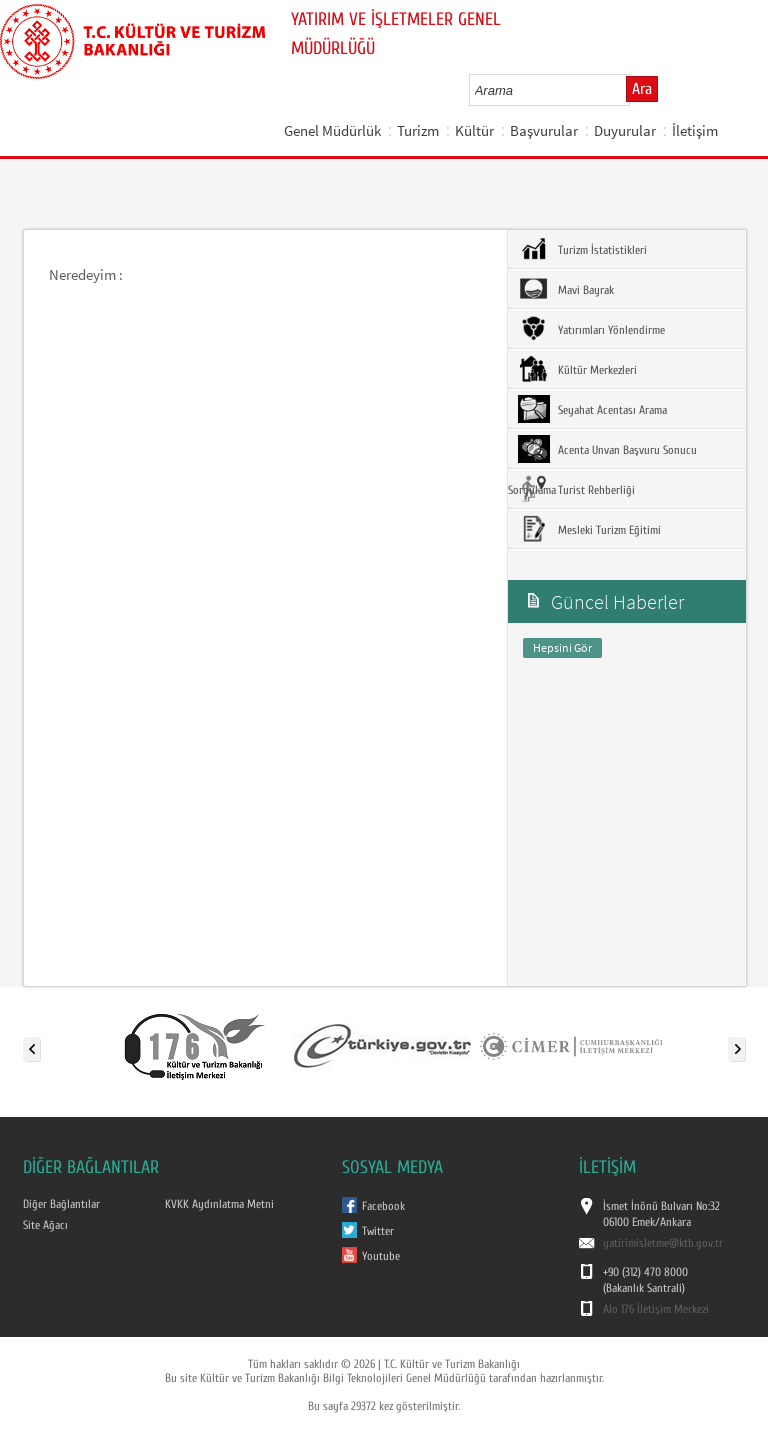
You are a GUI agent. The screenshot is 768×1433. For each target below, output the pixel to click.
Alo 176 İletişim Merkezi (656, 1309)
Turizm (418, 130)
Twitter (378, 1231)
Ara (642, 89)
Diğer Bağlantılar (61, 1204)
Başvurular (544, 130)
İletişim (695, 130)
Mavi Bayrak (566, 289)
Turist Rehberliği (576, 489)
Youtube (381, 1256)
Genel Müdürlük (332, 130)
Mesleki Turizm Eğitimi (589, 529)
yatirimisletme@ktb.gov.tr (663, 1243)
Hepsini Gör (562, 647)
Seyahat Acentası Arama (592, 409)
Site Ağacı (45, 1225)
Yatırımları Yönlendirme (591, 329)
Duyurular (625, 130)
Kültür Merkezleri (577, 369)
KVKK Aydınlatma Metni (219, 1204)
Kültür (474, 130)
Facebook (383, 1206)
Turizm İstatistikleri (582, 249)
